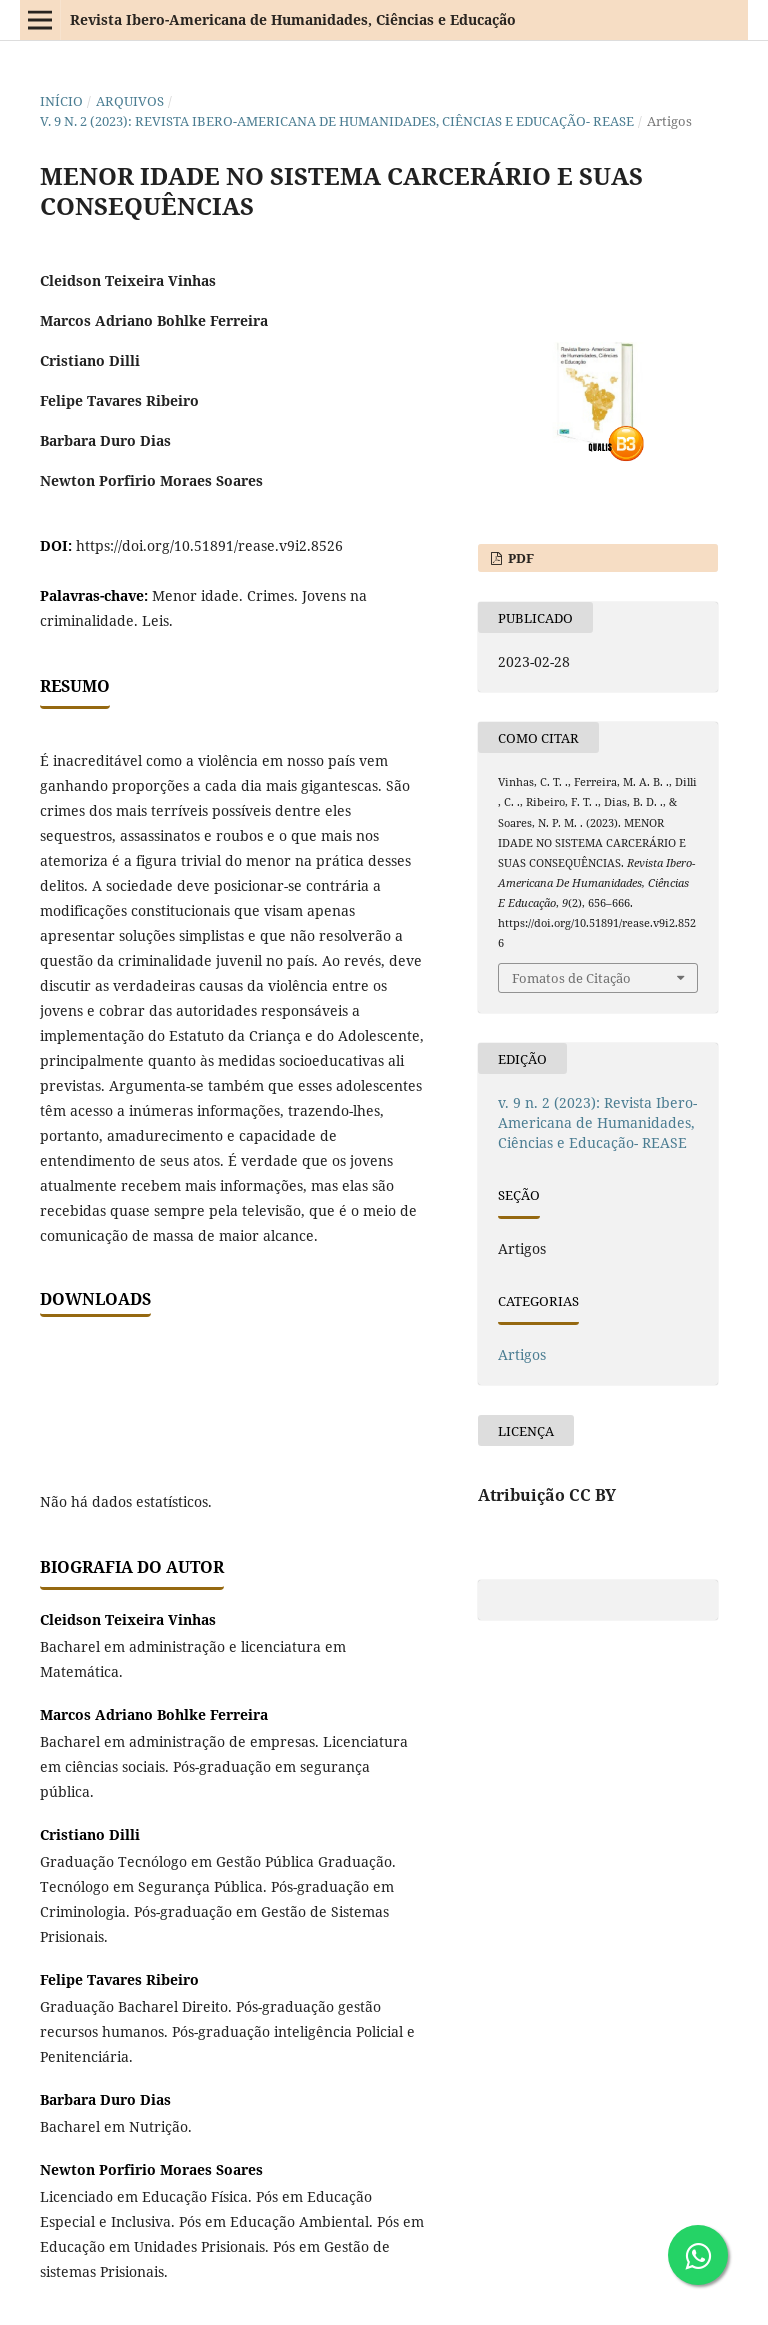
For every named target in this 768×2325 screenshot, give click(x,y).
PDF (519, 558)
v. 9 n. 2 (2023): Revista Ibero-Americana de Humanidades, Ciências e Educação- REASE (337, 121)
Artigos (522, 1354)
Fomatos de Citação (571, 978)
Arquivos (130, 101)
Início (61, 101)
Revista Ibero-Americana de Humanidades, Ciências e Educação (293, 19)
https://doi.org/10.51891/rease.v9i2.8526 (209, 545)
